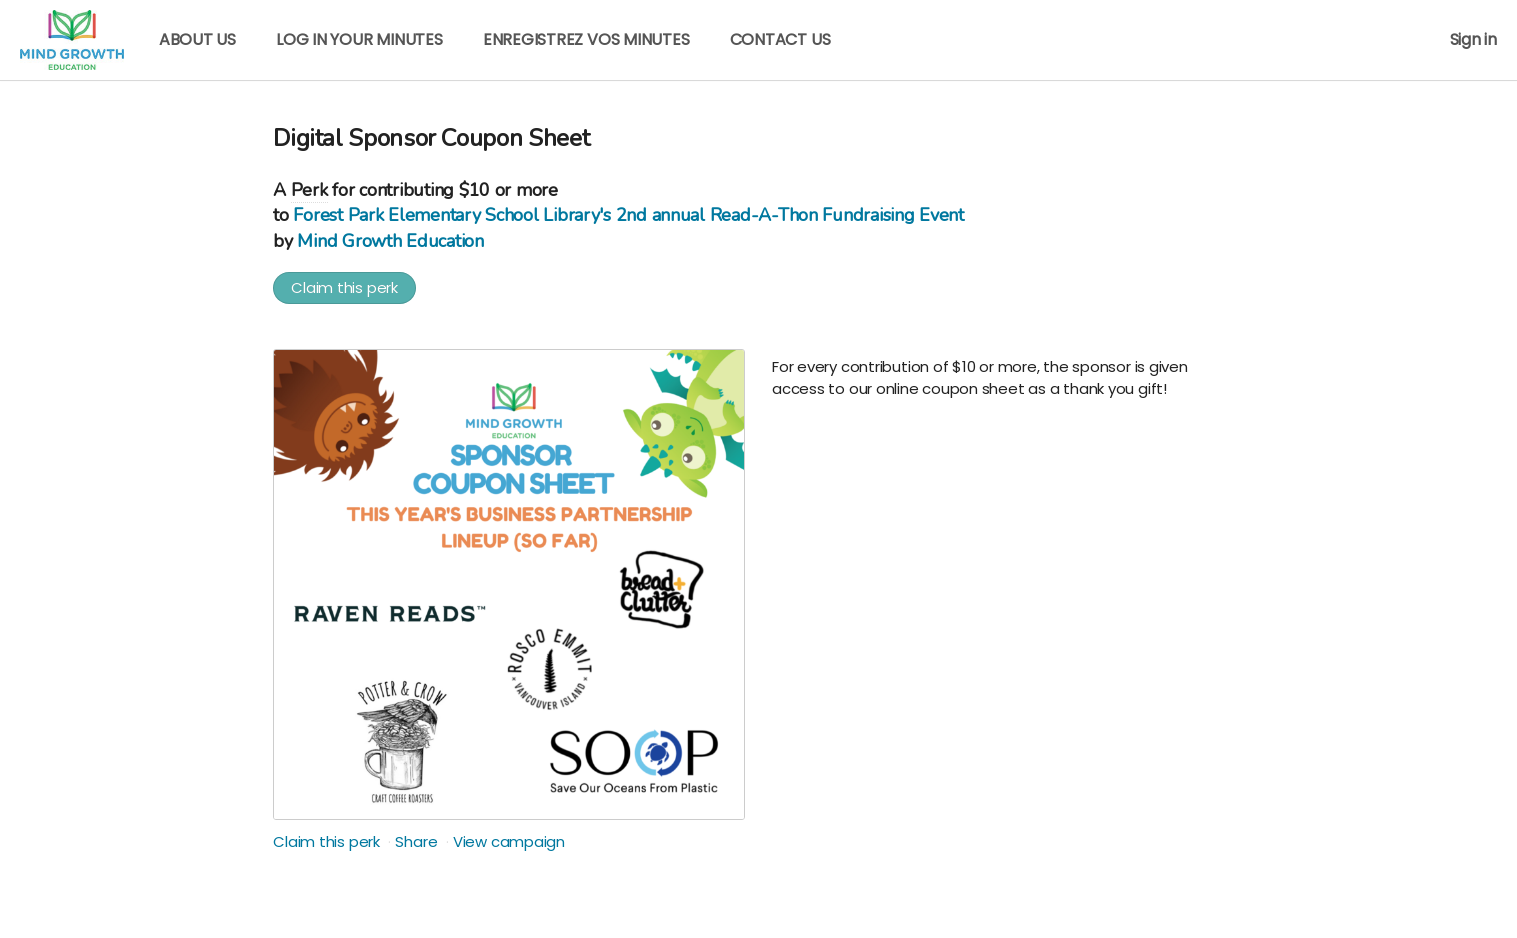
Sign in (1473, 39)
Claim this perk (344, 287)
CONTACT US (780, 39)
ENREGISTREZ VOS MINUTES (586, 39)
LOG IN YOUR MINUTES (359, 39)
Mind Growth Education (390, 241)
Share (416, 841)
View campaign (509, 841)
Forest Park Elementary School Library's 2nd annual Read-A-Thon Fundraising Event (628, 215)
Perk (309, 190)
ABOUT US (197, 39)
